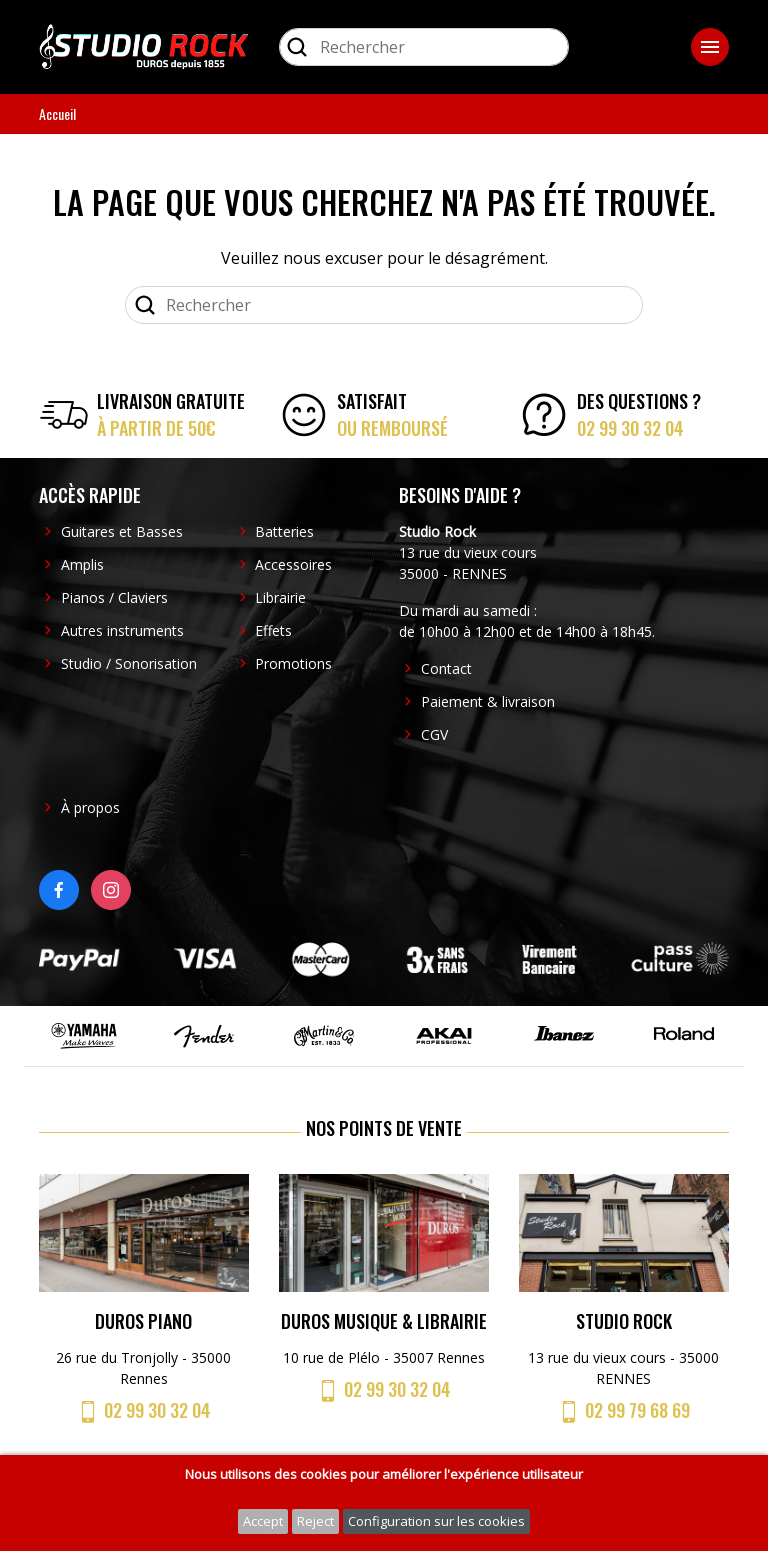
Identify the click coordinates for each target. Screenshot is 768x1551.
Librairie (280, 597)
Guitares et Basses (122, 531)
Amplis (82, 564)
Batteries (284, 531)
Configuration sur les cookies (436, 1521)
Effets (273, 630)
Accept (263, 1521)
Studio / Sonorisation (129, 663)
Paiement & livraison (488, 701)
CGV (434, 734)
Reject (315, 1521)
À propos (90, 807)
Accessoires (293, 564)
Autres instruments (122, 630)
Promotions (293, 663)
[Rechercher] (424, 47)
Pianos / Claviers (114, 597)
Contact (446, 668)
